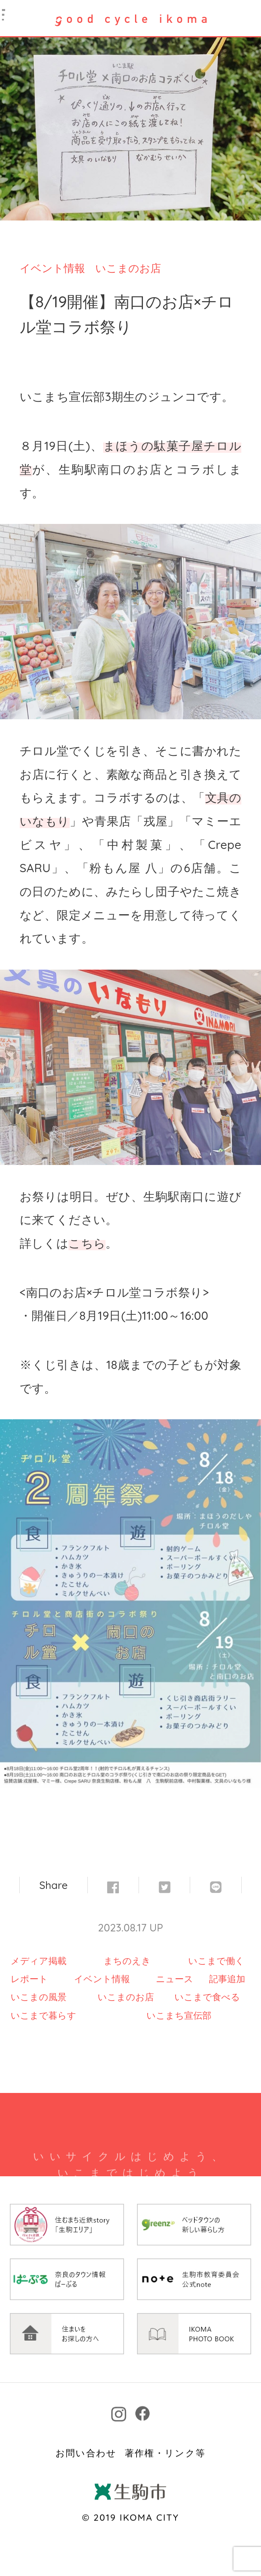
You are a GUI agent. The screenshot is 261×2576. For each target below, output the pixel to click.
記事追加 (227, 1978)
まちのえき (127, 1960)
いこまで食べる (207, 1997)
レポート (29, 1978)
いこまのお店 (128, 268)
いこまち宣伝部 (178, 2015)
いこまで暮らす (43, 2015)
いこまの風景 (39, 1997)
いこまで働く (216, 1960)
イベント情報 (52, 268)
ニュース (174, 1978)
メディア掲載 (39, 1960)
